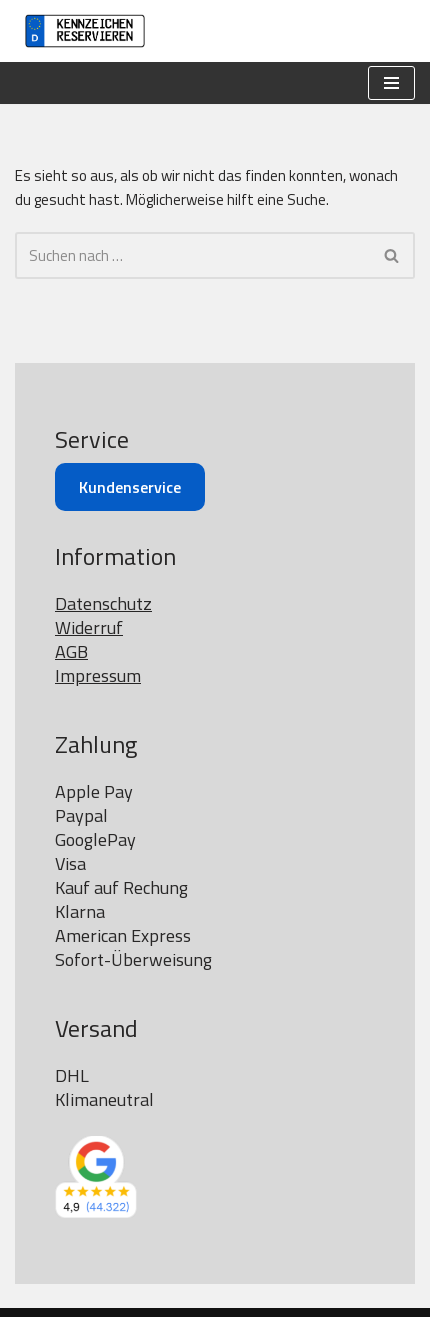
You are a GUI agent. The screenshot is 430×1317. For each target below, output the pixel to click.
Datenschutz (103, 603)
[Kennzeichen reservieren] (80, 31)
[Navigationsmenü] (391, 83)
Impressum (98, 675)
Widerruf (89, 627)
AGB (71, 651)
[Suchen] (192, 255)
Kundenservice (130, 487)
